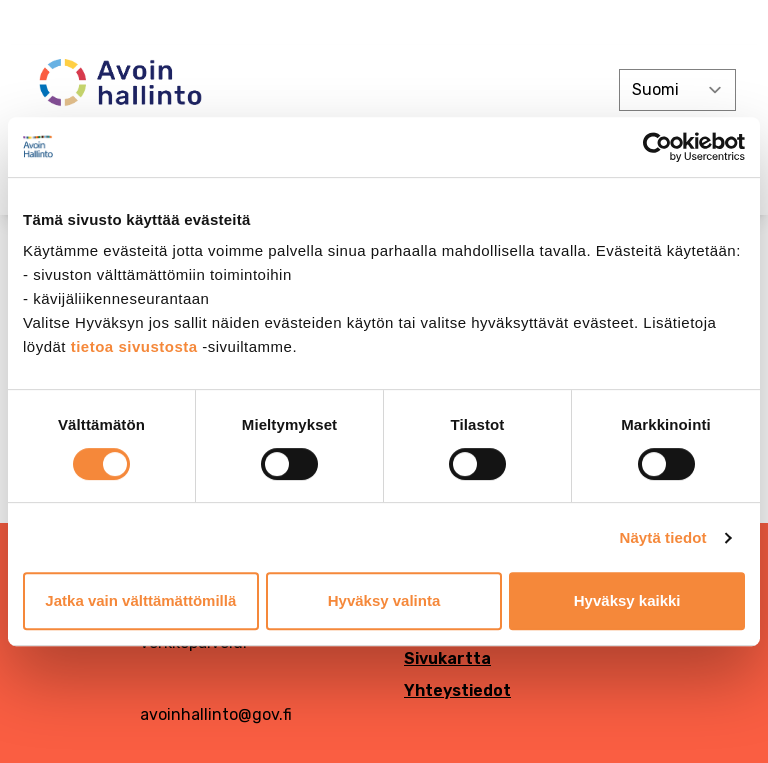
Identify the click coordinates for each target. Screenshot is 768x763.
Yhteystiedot (457, 690)
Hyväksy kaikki (627, 600)
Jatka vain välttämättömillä (140, 600)
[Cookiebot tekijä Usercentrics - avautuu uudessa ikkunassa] (657, 147)
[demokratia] (384, 22)
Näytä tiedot (663, 537)
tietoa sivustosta (137, 346)
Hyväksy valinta (384, 600)
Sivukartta (447, 658)
